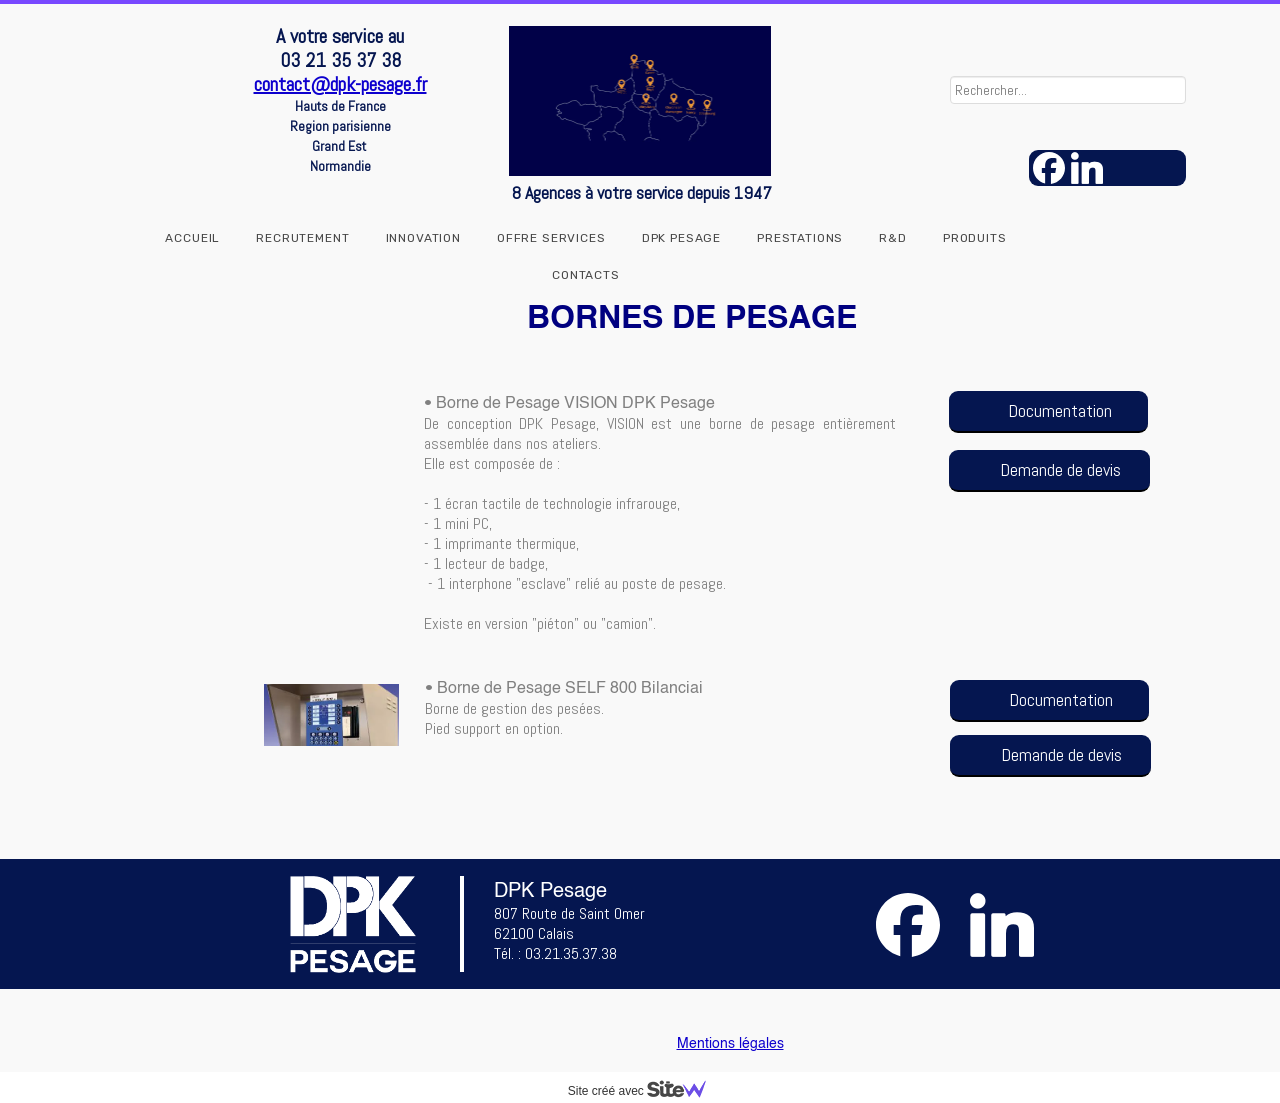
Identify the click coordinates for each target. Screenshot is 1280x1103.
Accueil (192, 238)
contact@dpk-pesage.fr (340, 84)
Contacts (586, 275)
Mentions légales (730, 1044)
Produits (975, 238)
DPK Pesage (681, 238)
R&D (893, 238)
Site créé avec (645, 1091)
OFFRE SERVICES (551, 238)
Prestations (800, 238)
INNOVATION (423, 238)
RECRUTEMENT (302, 238)
